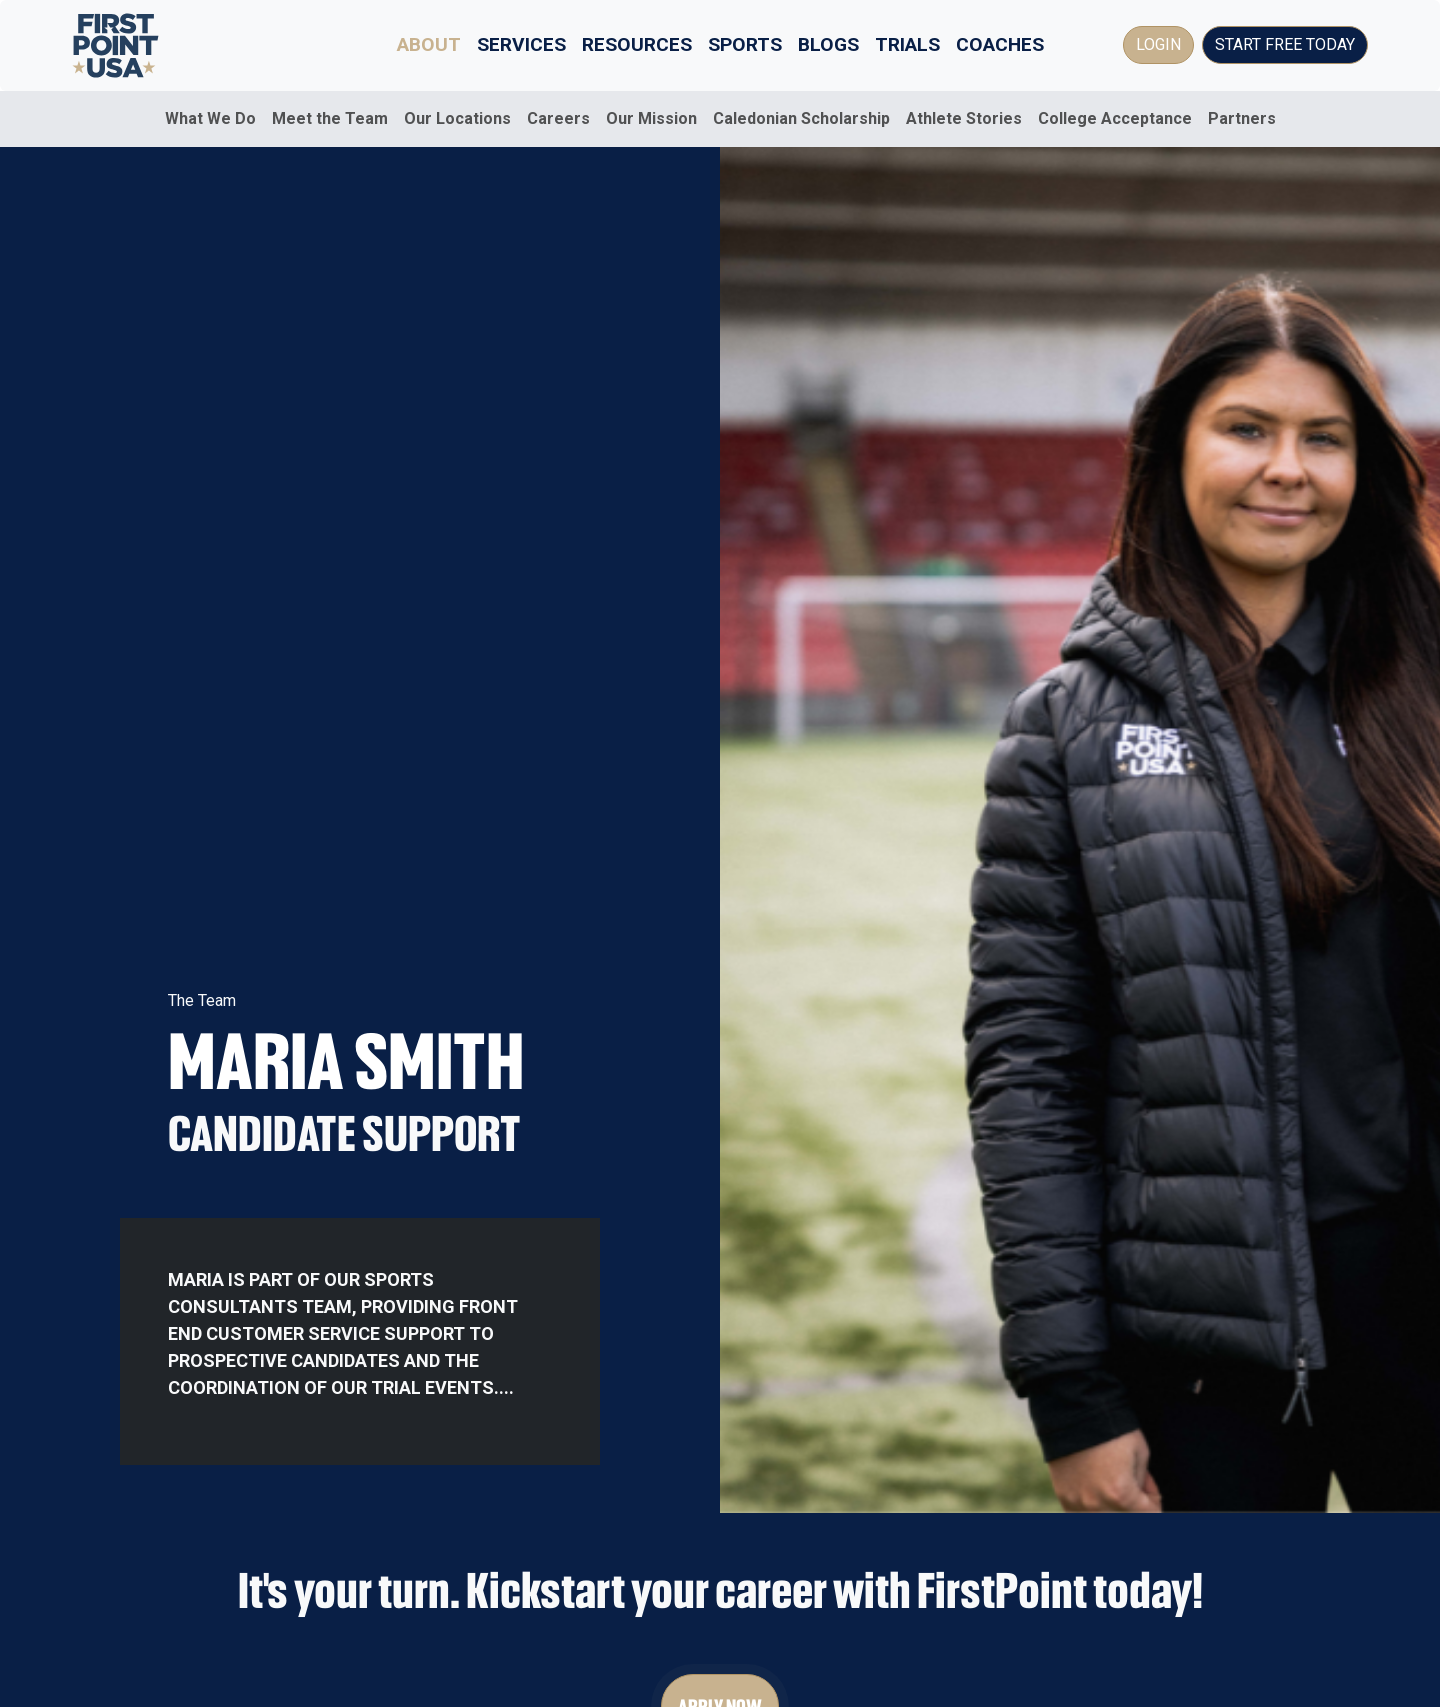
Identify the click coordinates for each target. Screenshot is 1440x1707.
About (429, 44)
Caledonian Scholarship (801, 118)
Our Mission (651, 118)
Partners (1242, 118)
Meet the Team (330, 118)
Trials (907, 44)
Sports (745, 44)
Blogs (828, 44)
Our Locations (457, 118)
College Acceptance (1115, 118)
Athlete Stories (964, 118)
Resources (637, 44)
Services (521, 44)
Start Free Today (1285, 44)
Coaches (1000, 44)
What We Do (210, 118)
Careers (558, 118)
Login (1158, 44)
